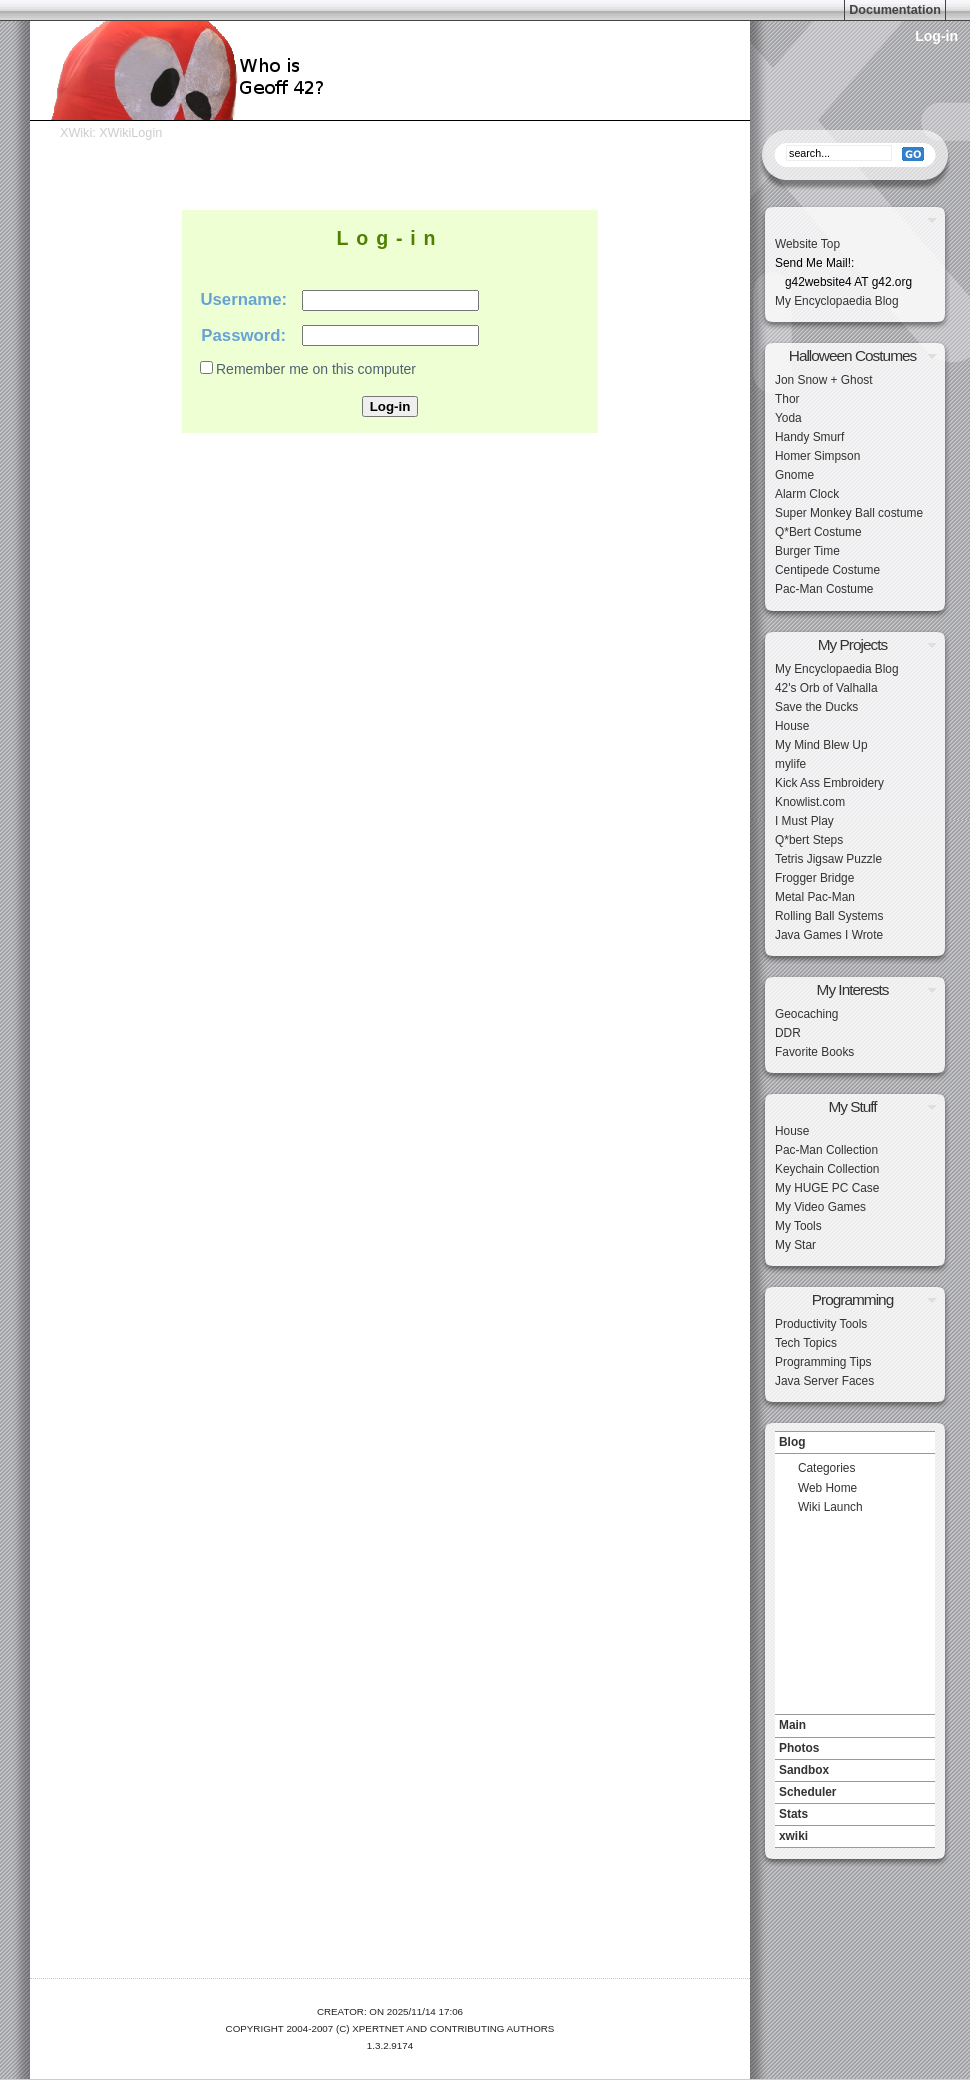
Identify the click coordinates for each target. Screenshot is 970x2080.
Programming (852, 1299)
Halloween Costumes (852, 355)
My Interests (853, 989)
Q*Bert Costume (818, 532)
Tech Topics (806, 1343)
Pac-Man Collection (826, 1150)
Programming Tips (823, 1362)
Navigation (855, 1426)
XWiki (76, 133)
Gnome (794, 475)
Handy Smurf (809, 437)
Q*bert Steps (809, 840)
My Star (795, 1245)
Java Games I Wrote (829, 935)
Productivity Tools (821, 1324)
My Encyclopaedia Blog (837, 301)
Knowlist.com (810, 802)
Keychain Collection (827, 1169)
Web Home (827, 1488)
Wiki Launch (830, 1507)
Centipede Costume (827, 570)
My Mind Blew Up (821, 745)
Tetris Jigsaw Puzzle (828, 859)
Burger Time (807, 551)
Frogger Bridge (814, 878)
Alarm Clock (807, 494)
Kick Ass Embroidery (829, 783)
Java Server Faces (824, 1381)
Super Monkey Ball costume (849, 513)
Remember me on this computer (316, 369)
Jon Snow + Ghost (824, 380)
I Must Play (804, 821)
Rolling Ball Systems (829, 916)
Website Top (807, 244)
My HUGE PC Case (827, 1188)
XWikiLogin (130, 133)
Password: (243, 335)
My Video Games (820, 1207)
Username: (243, 299)
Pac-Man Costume (824, 589)
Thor (787, 399)
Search (855, 125)
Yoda (788, 418)
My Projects (852, 644)
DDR (788, 1033)
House (792, 726)
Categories (827, 1468)
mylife (790, 764)
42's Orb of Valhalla (826, 688)
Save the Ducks (816, 707)
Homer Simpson (817, 456)
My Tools (798, 1226)
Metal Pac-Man (815, 897)
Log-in (936, 36)
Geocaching (806, 1014)
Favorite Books (814, 1052)
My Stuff (852, 1106)
